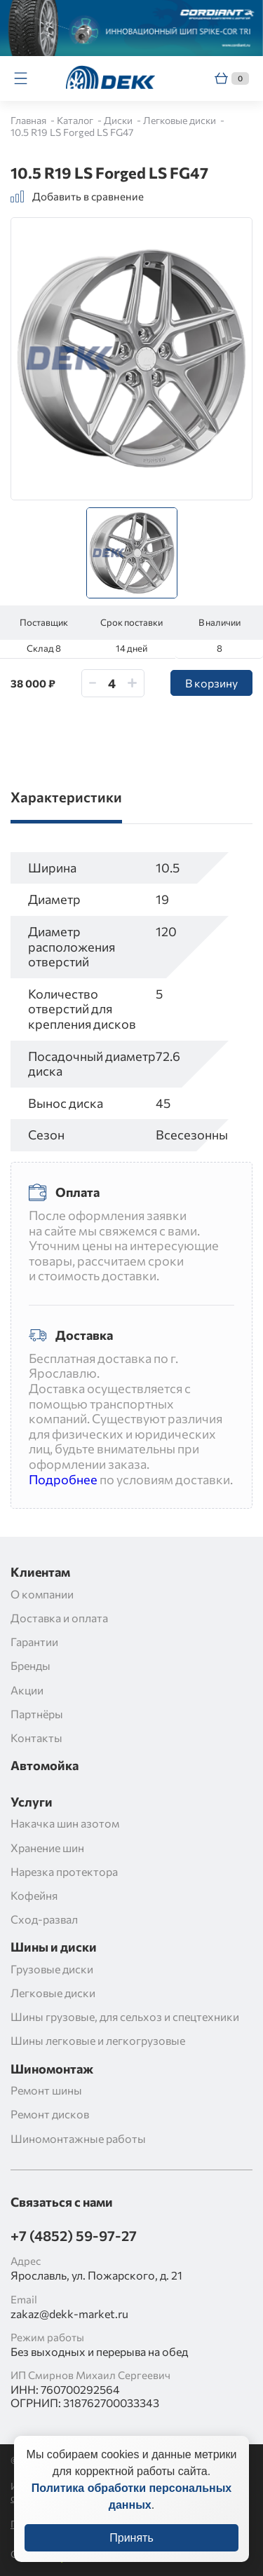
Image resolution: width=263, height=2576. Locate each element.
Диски (119, 120)
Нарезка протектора (64, 1871)
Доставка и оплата (59, 1617)
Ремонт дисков (50, 2114)
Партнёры (37, 1713)
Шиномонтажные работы (78, 2138)
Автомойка (45, 1765)
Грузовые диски (52, 1968)
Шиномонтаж (52, 2069)
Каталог (76, 120)
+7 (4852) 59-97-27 (74, 2235)
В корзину (211, 683)
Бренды (30, 1665)
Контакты (36, 1737)
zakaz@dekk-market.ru (69, 2313)
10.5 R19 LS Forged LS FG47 (72, 132)
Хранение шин (47, 1847)
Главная (29, 120)
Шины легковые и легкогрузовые (98, 2040)
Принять (131, 2552)
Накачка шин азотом (65, 1823)
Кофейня (34, 1895)
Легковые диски (180, 120)
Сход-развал (44, 1919)
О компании (42, 1594)
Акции (27, 1690)
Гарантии (34, 1641)
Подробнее (63, 1479)
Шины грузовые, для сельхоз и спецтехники (125, 2016)
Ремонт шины (46, 2090)
